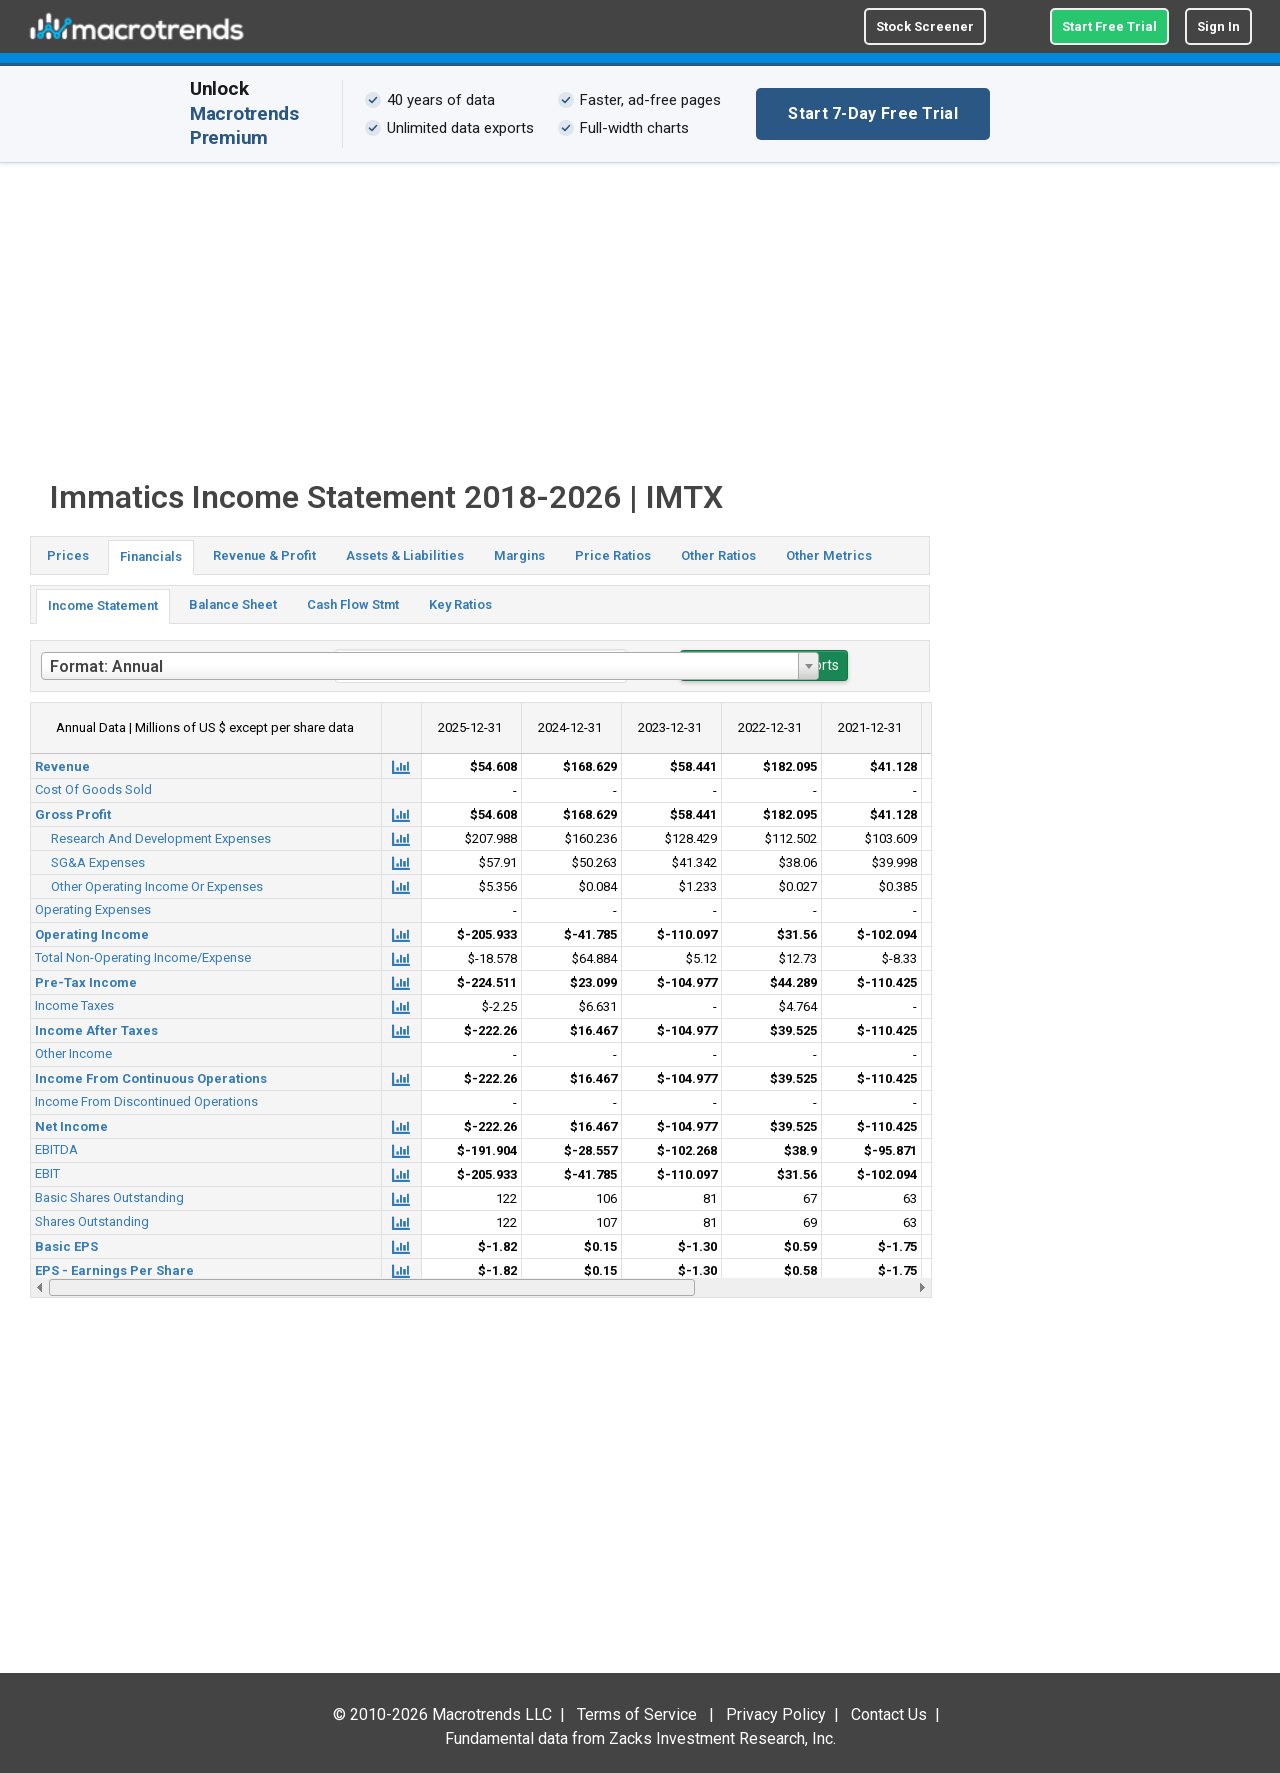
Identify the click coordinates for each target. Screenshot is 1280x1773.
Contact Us (889, 1714)
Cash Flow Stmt (353, 604)
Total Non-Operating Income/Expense (143, 957)
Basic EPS (66, 1246)
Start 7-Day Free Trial (873, 113)
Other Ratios (718, 555)
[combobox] (430, 666)
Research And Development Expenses (161, 838)
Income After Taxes (96, 1030)
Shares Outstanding (92, 1221)
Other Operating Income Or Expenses (157, 886)
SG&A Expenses (98, 862)
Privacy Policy (776, 1714)
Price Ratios (613, 555)
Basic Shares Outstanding (109, 1197)
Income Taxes (74, 1005)
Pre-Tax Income (86, 982)
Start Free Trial (1109, 26)
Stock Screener (925, 26)
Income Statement (103, 605)
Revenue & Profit (264, 555)
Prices (68, 555)
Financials (151, 556)
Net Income (71, 1126)
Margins (519, 555)
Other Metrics (829, 555)
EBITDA (56, 1149)
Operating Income (92, 934)
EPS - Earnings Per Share (114, 1270)
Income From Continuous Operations (151, 1078)
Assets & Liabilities (405, 555)
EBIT (47, 1173)
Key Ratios (460, 604)
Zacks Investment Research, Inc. (722, 1738)
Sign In (1218, 26)
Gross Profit (73, 814)
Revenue (62, 766)
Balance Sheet (233, 604)
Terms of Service (637, 1714)
